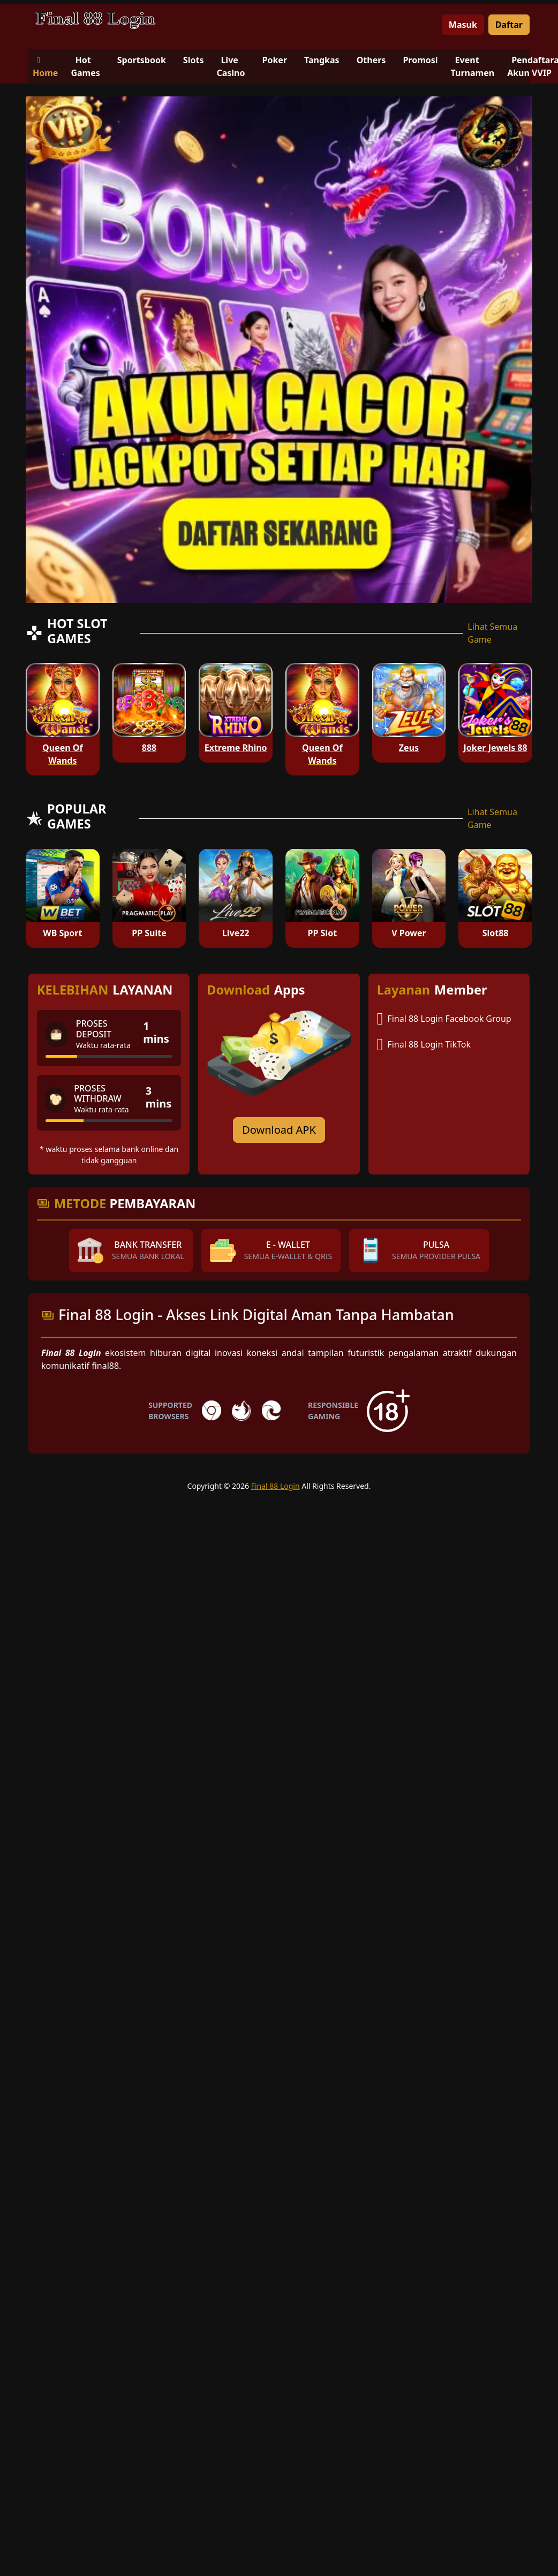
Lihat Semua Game (492, 633)
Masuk (463, 25)
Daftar (509, 25)
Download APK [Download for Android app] (279, 1130)
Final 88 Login (275, 1486)
